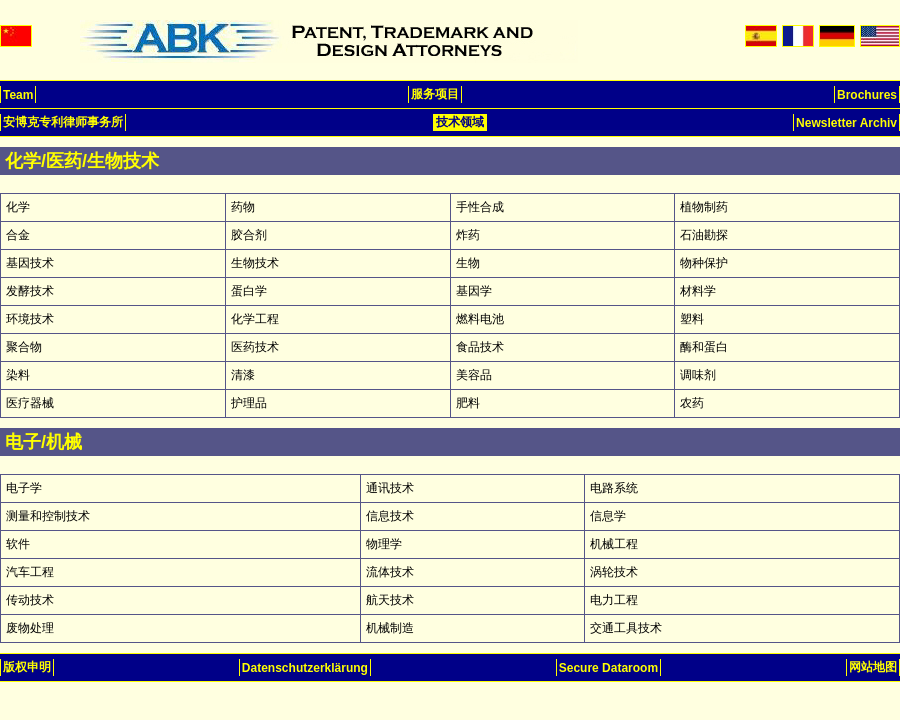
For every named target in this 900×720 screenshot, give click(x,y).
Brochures (867, 95)
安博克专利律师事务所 (63, 122)
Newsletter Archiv (846, 123)
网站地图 (873, 667)
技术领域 (460, 122)
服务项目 (435, 94)
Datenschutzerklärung (305, 668)
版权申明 (27, 667)
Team (18, 95)
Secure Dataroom (608, 668)
